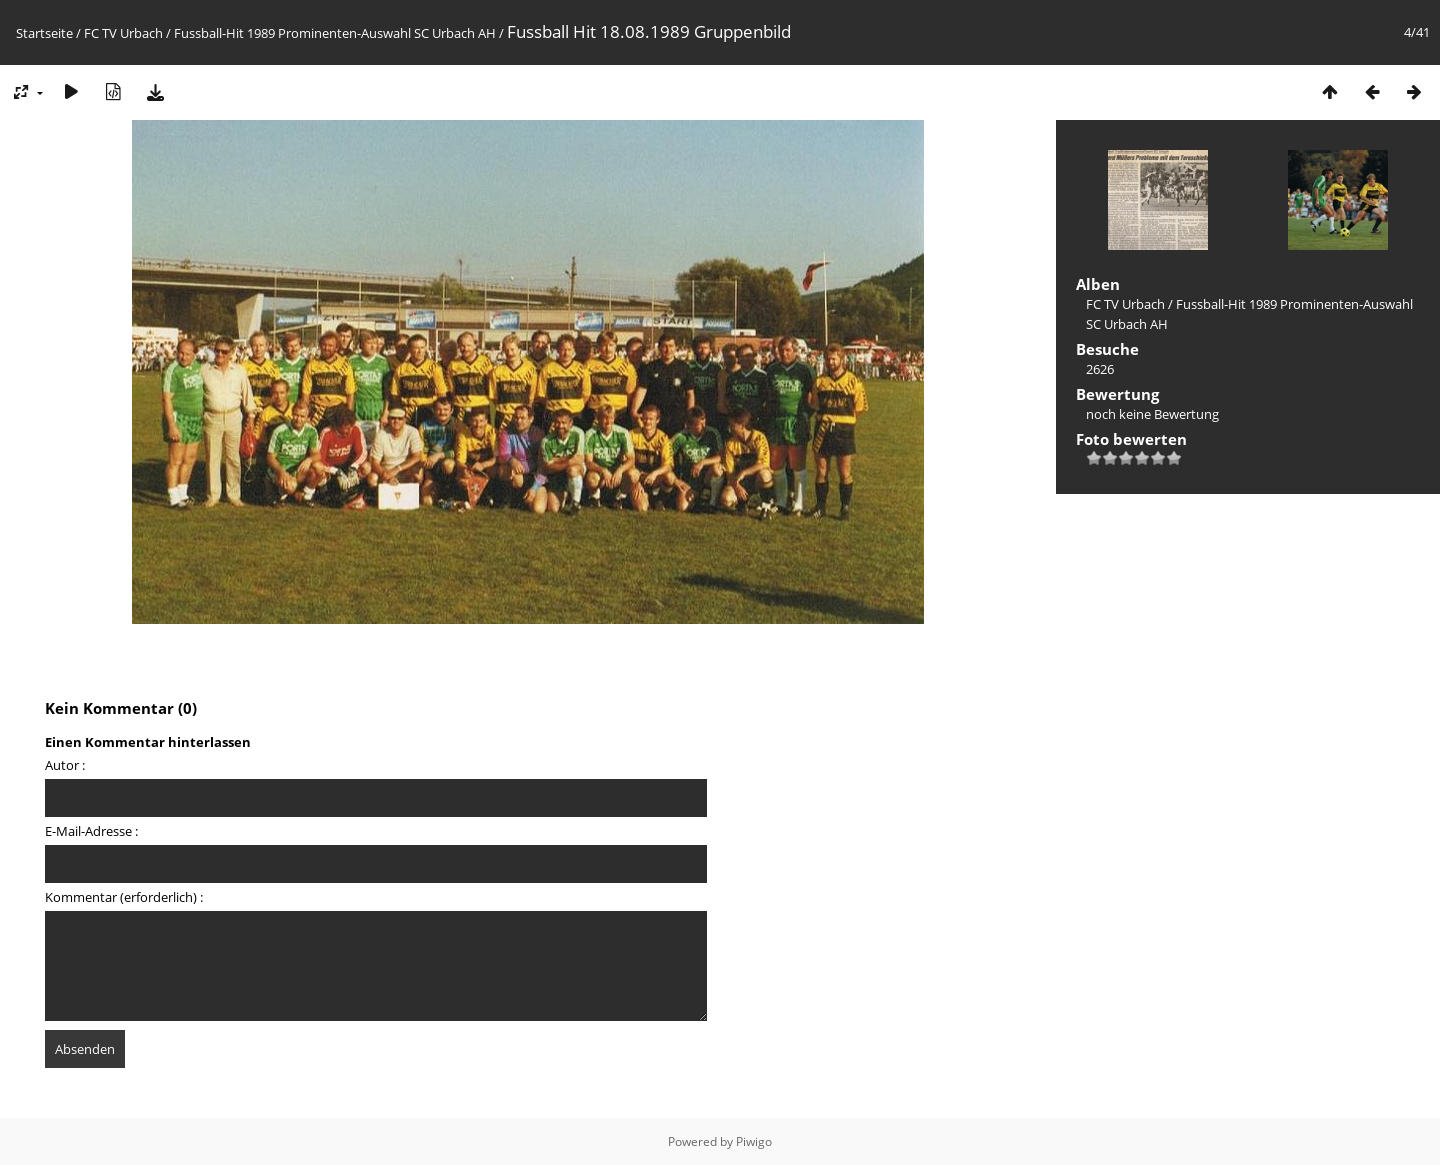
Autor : (65, 765)
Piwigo (754, 1141)
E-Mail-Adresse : (91, 831)
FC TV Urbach (123, 33)
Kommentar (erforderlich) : (124, 897)
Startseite (44, 33)
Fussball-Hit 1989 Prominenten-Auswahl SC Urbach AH (335, 33)
